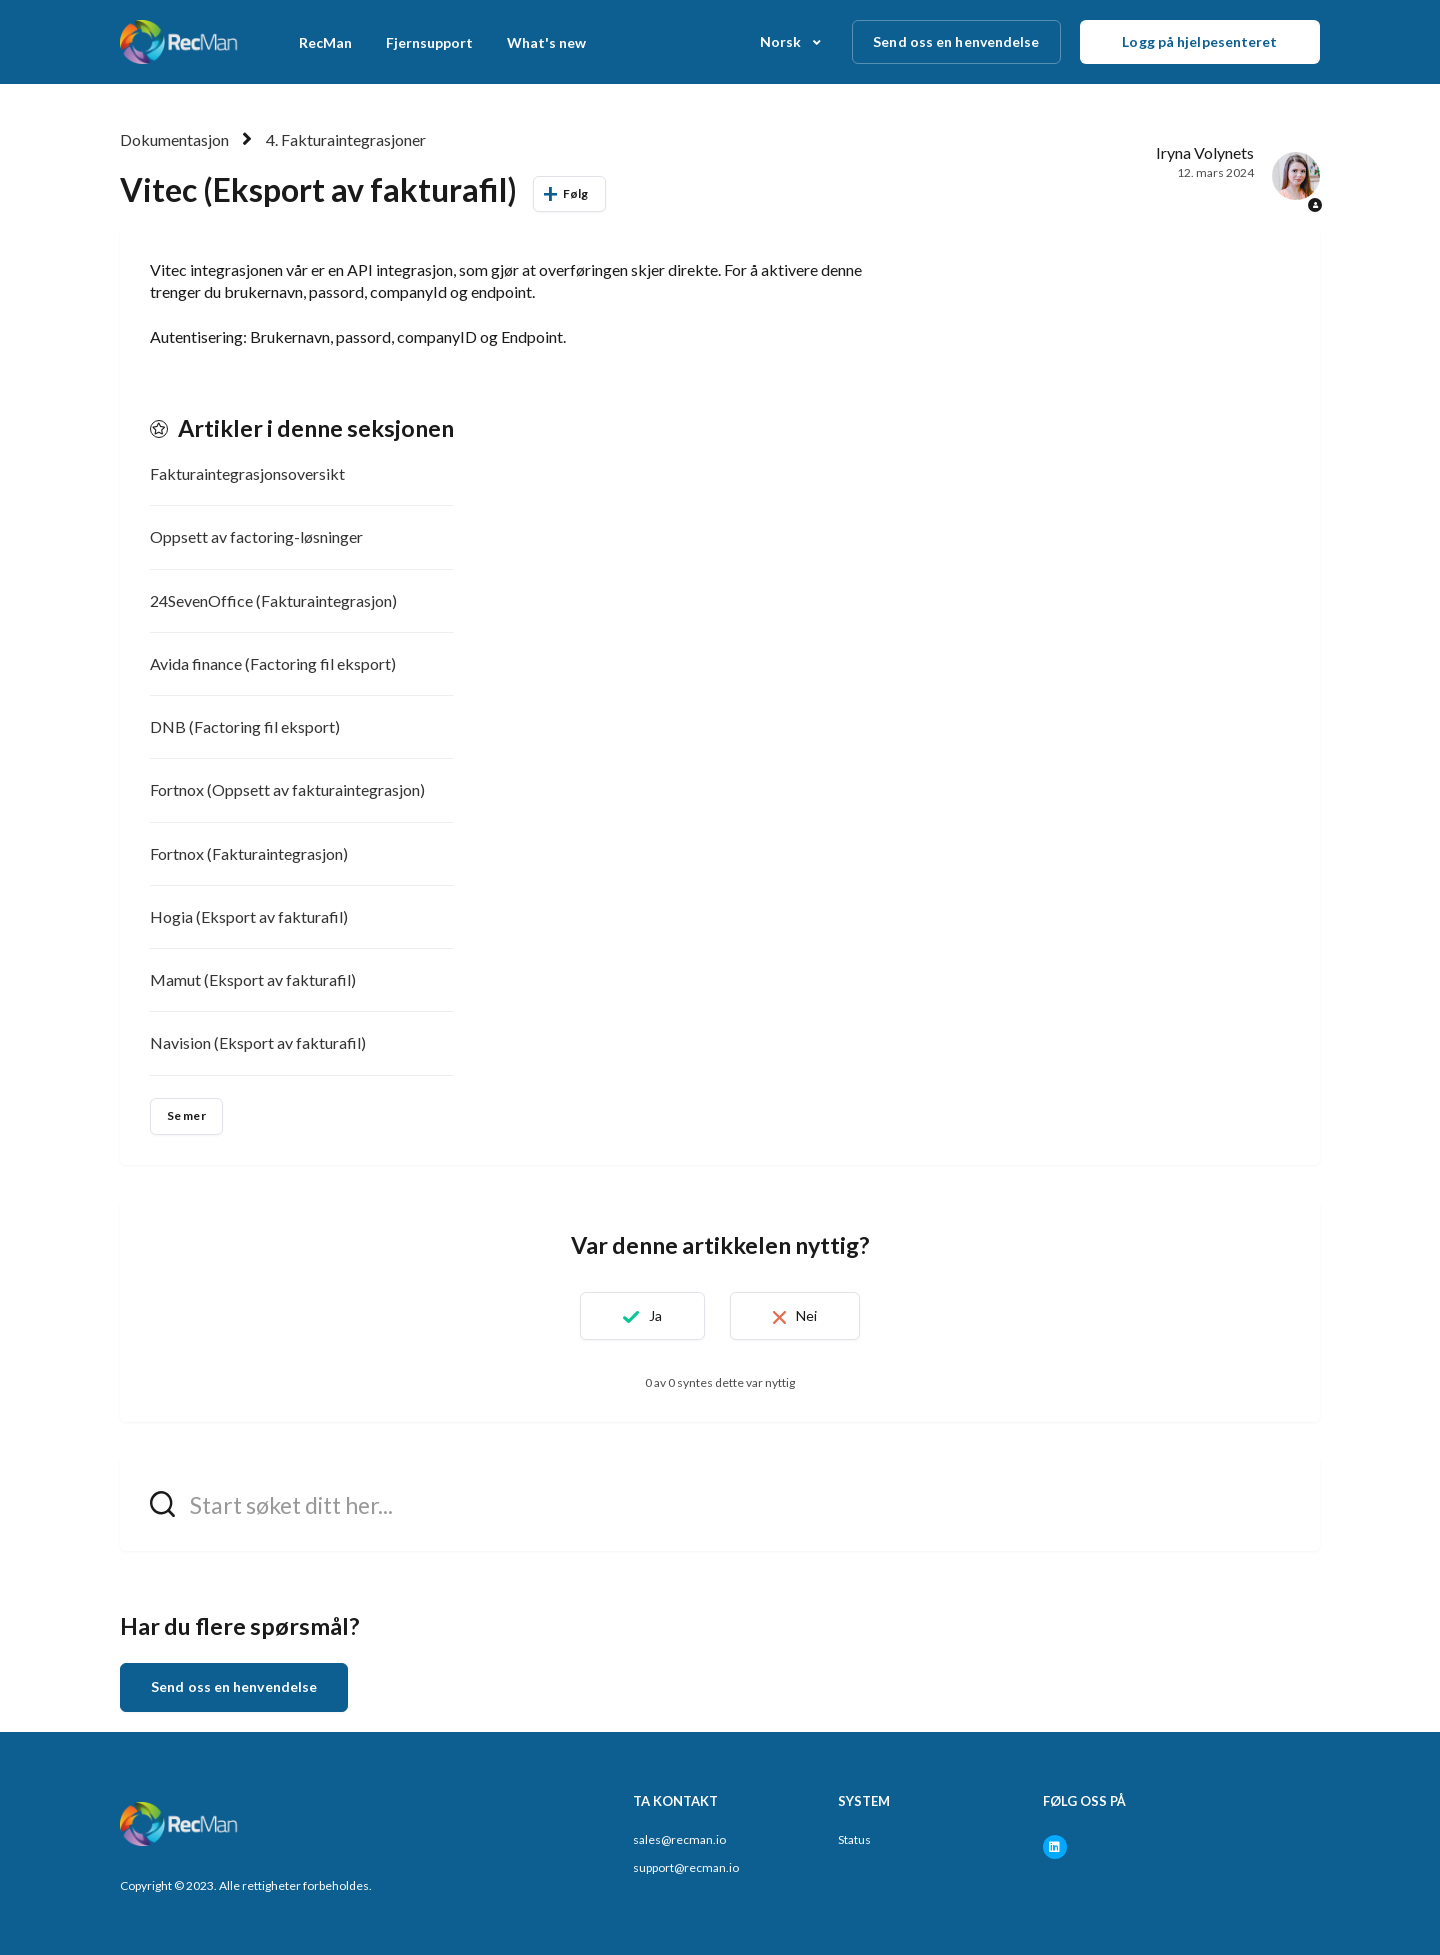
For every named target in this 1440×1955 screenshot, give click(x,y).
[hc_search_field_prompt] (720, 1503)
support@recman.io (686, 1867)
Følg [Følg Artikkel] (575, 193)
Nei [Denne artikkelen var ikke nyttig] (806, 1315)
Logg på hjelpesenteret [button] (1199, 41)
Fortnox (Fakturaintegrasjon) (249, 853)
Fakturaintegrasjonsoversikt (247, 473)
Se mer (186, 1115)
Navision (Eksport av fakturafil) (258, 1042)
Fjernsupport (429, 42)
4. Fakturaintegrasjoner (346, 139)
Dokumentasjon (174, 139)
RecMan (325, 42)
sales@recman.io (679, 1839)
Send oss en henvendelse (956, 41)
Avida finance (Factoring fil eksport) (273, 663)
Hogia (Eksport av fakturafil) (249, 916)
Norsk (782, 41)
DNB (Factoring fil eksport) (245, 726)
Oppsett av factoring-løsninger (256, 536)
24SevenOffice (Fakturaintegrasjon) (273, 600)
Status (854, 1839)
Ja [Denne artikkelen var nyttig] (655, 1315)
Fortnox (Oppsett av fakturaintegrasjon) (287, 789)
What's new (546, 42)
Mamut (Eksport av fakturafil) (253, 979)
